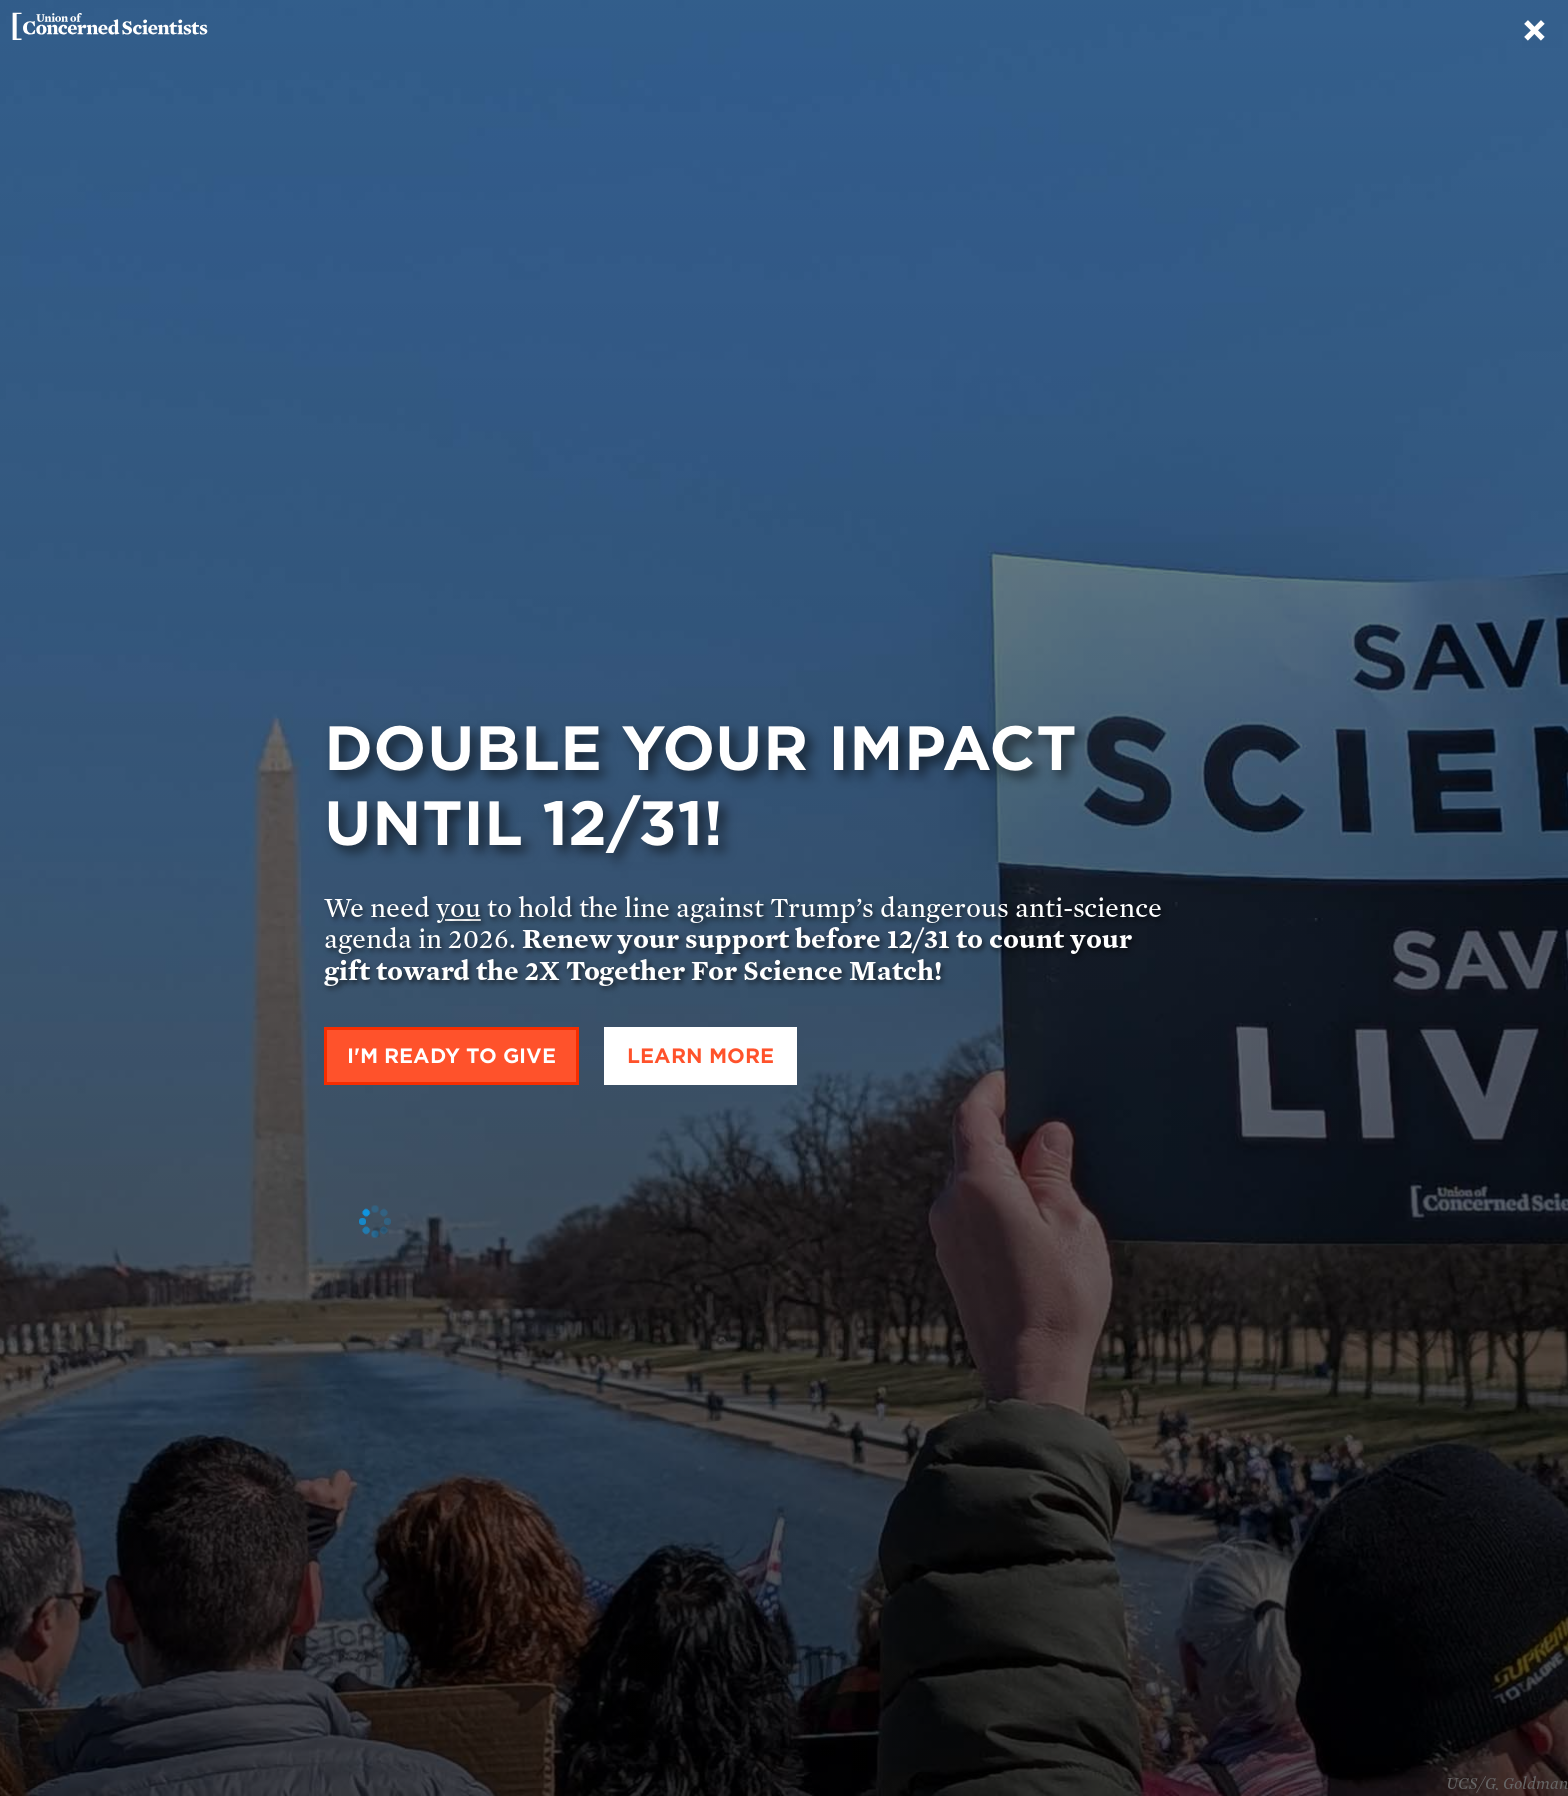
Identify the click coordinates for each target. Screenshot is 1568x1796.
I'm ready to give (451, 1056)
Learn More (700, 1056)
